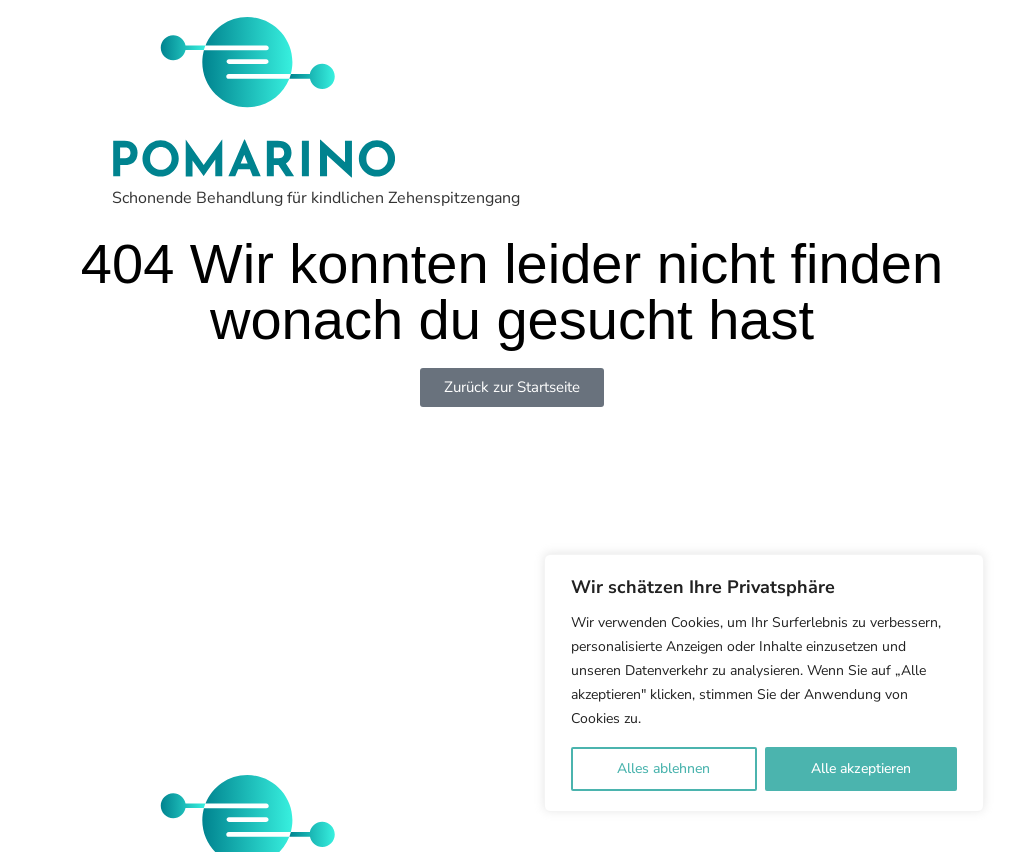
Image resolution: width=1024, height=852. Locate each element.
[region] (764, 683)
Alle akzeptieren (861, 768)
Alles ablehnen (663, 768)
